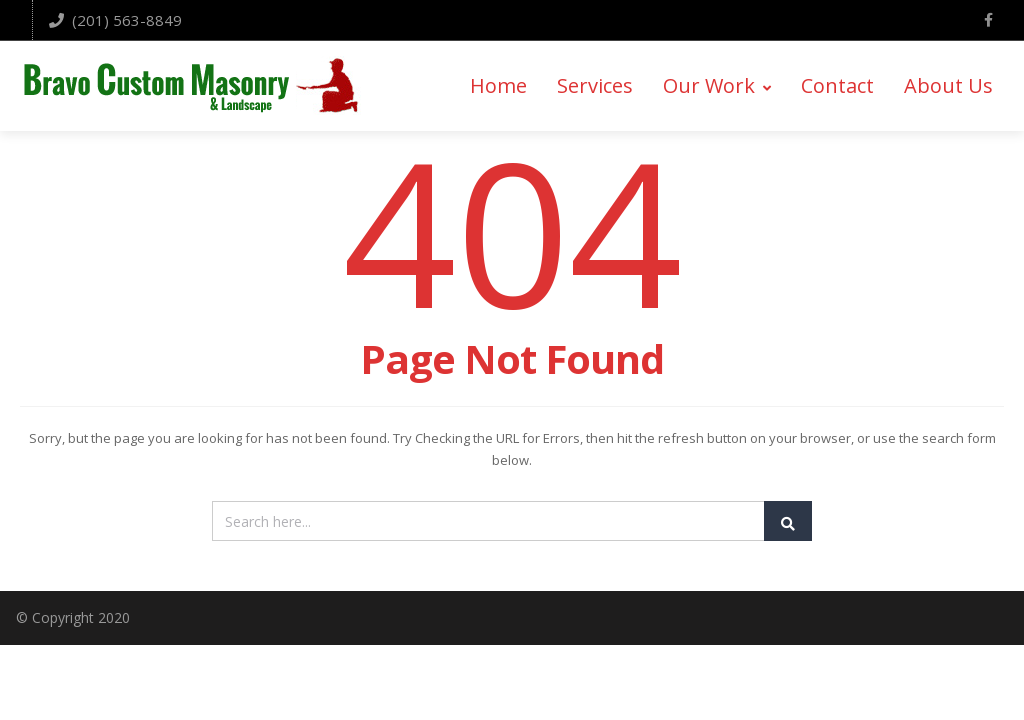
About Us (948, 86)
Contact (837, 86)
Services (595, 86)
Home (498, 86)
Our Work (717, 86)
